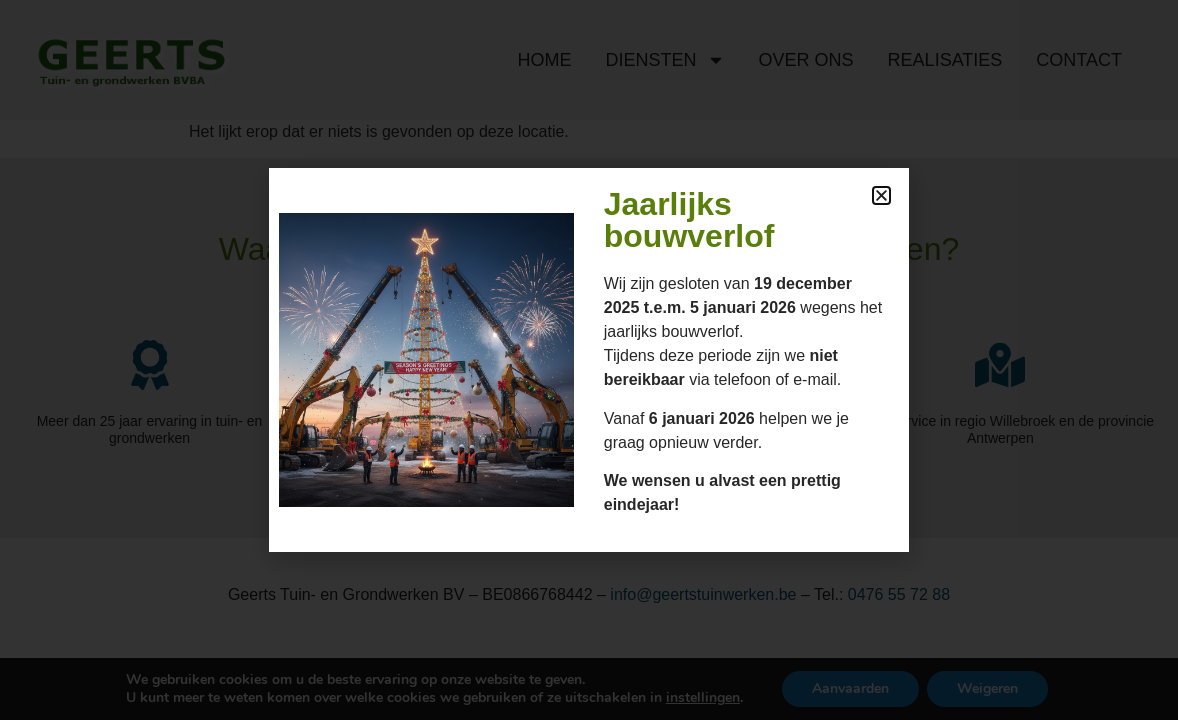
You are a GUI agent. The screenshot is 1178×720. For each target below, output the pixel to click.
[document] (589, 360)
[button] (881, 195)
